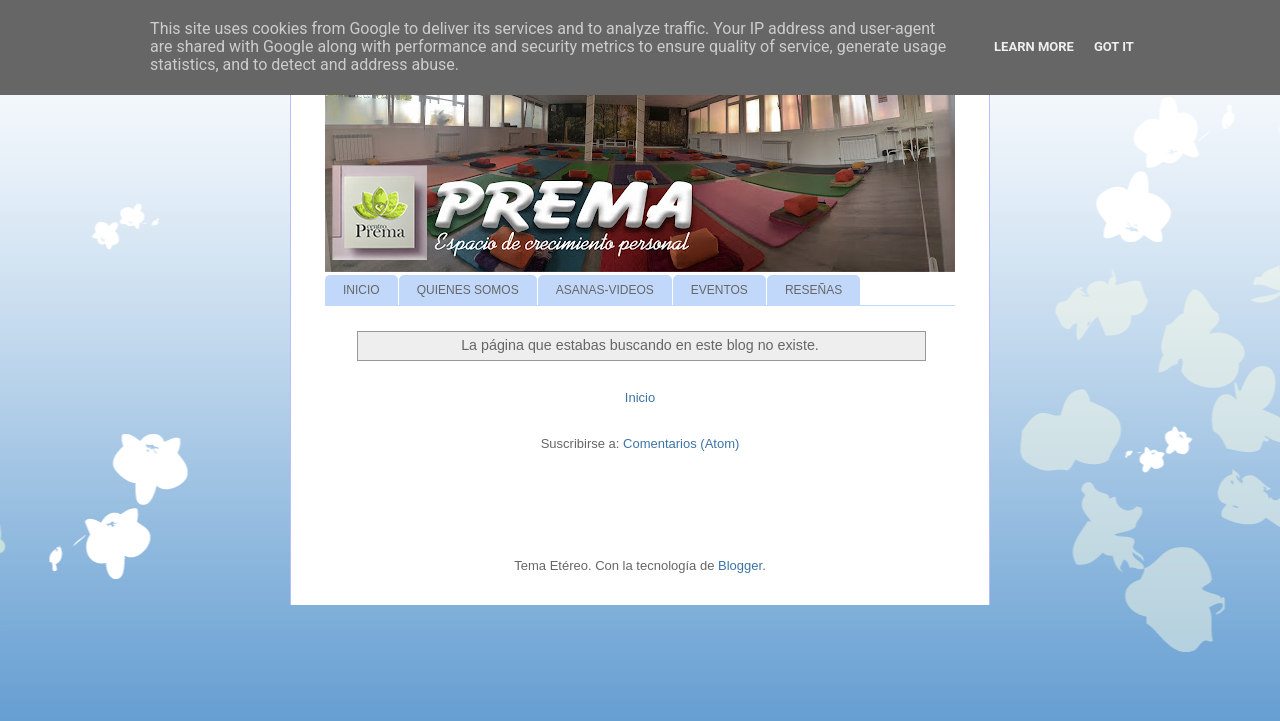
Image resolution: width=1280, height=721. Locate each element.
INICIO (361, 290)
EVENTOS (719, 290)
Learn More (1034, 46)
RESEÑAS (813, 290)
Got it (1114, 46)
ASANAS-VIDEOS (605, 290)
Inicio (640, 397)
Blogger (740, 565)
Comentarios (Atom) (681, 443)
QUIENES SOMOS (468, 290)
